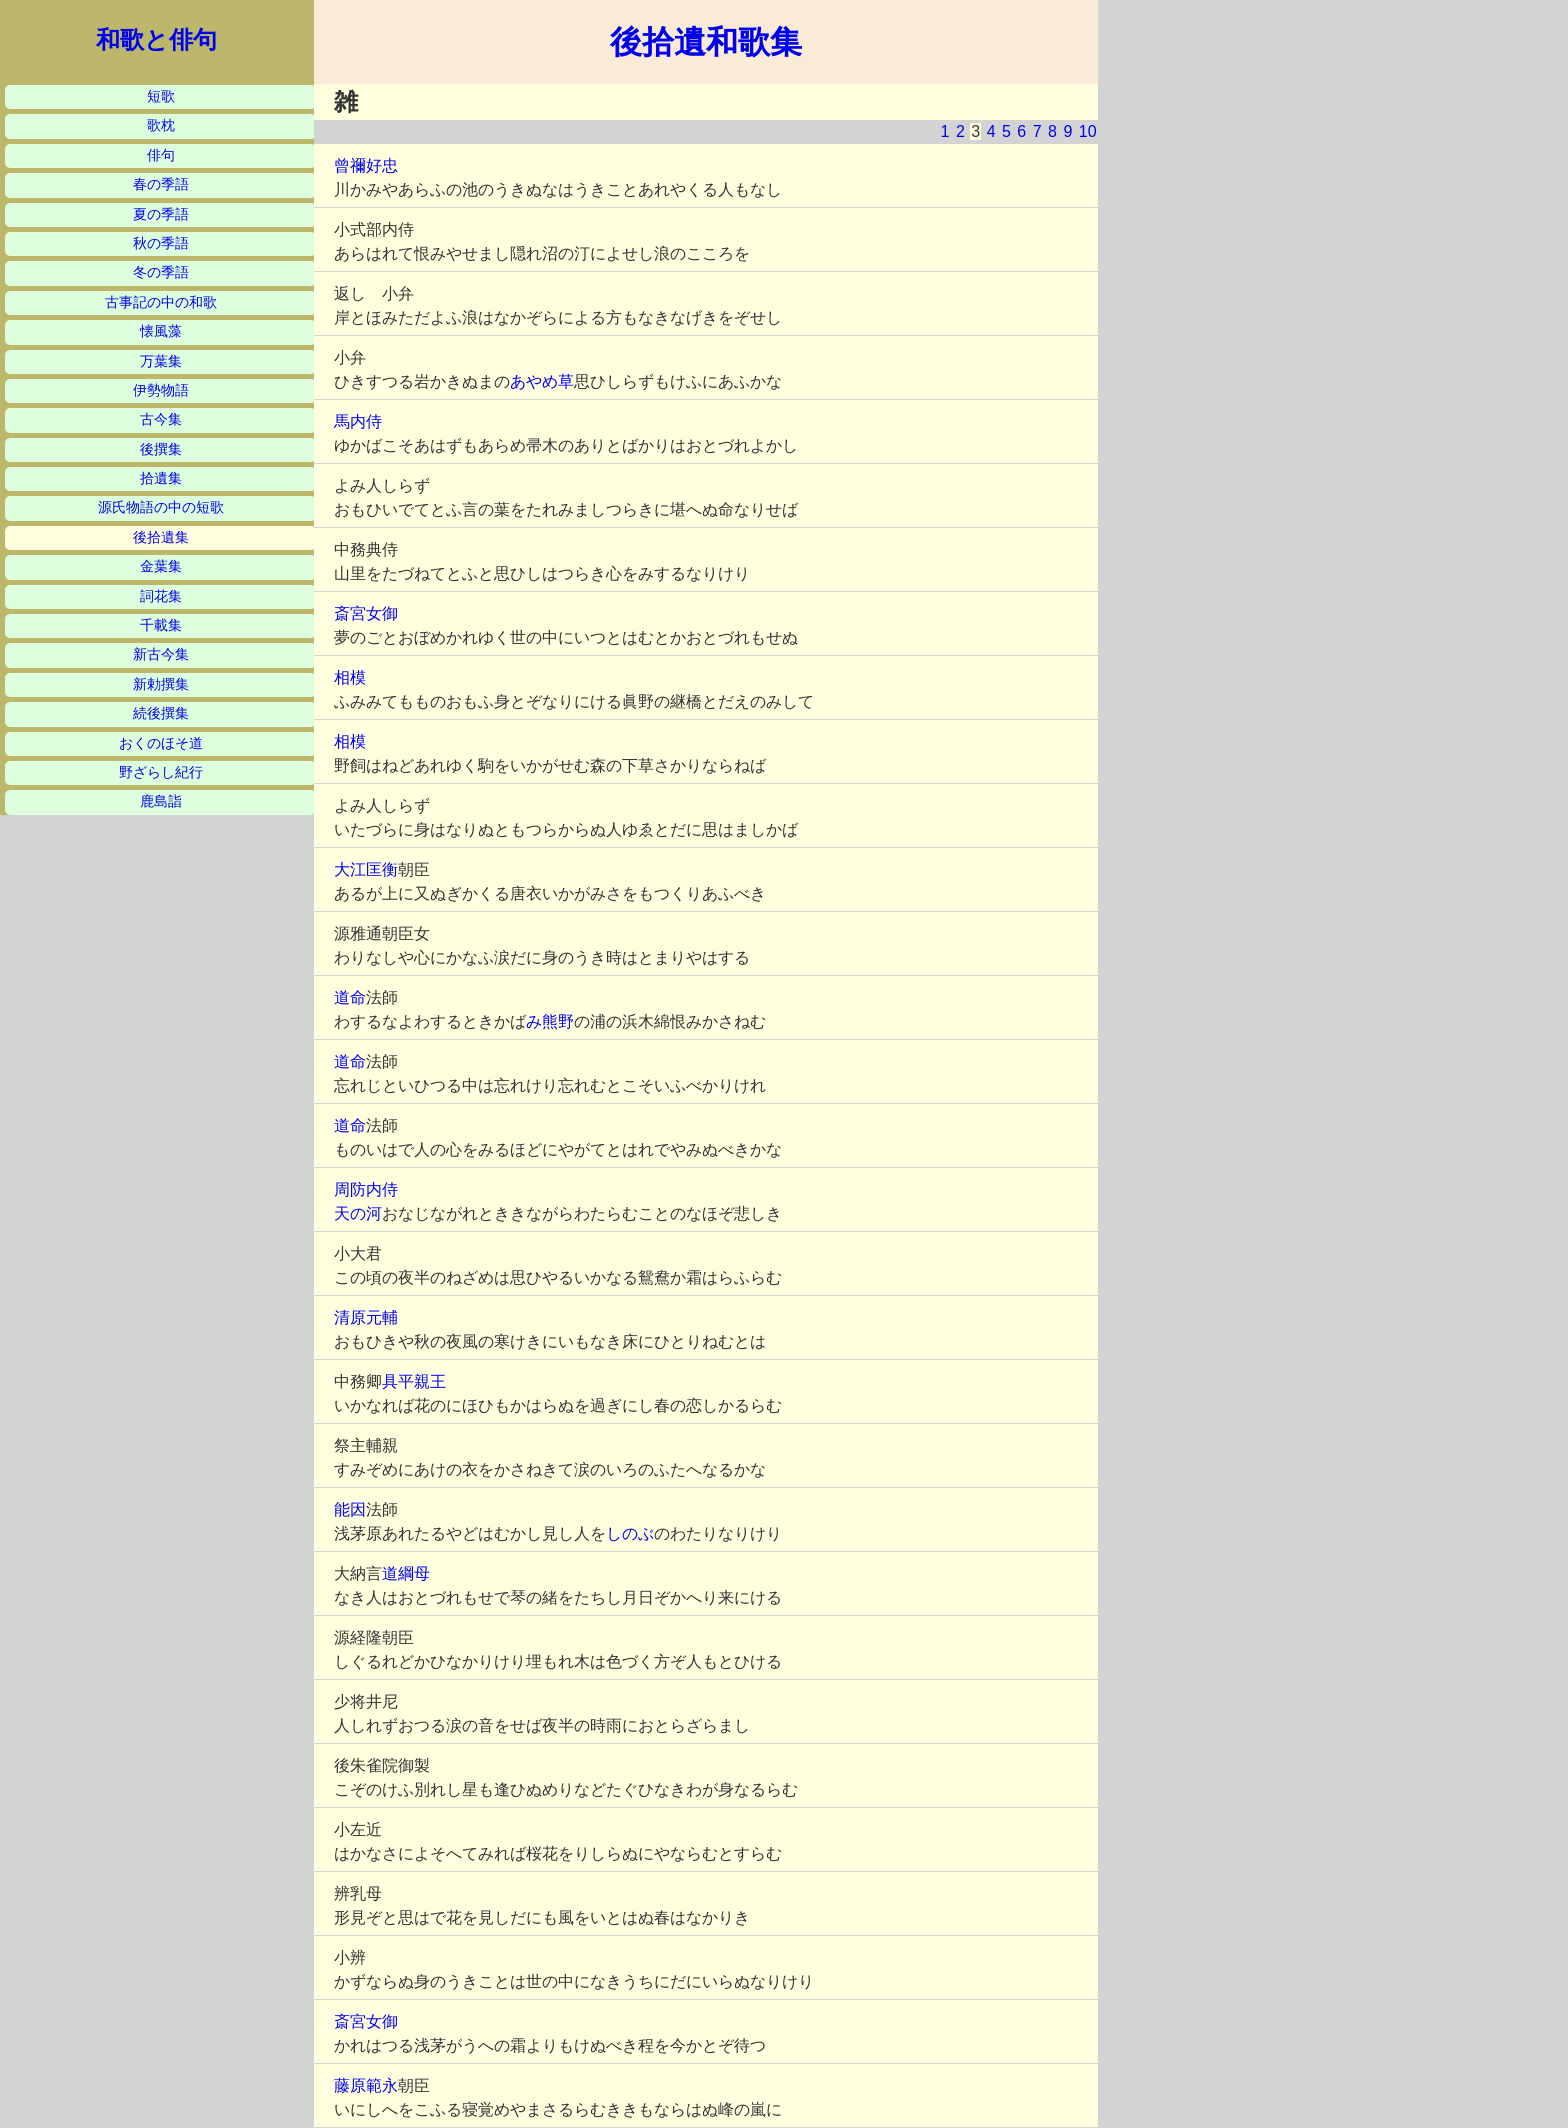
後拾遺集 (161, 537)
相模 (350, 677)
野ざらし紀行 (161, 772)
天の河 (358, 1213)
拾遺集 (161, 478)
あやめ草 (542, 381)
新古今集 (161, 654)
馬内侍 (358, 421)
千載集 (161, 625)
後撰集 (161, 449)
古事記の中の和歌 (161, 302)
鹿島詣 (161, 801)
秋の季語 (161, 243)
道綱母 (406, 1573)
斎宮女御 (366, 613)
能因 (350, 1509)
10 (1088, 131)
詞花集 (161, 596)
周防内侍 (366, 1189)
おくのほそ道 (161, 743)
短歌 (161, 96)
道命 (350, 997)
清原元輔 (366, 1317)
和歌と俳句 (156, 40)
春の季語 (161, 184)
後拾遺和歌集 (706, 42)
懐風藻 (161, 331)
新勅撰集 (161, 684)
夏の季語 (161, 214)
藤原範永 (366, 2085)
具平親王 (414, 1381)
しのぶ (630, 1533)
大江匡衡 (366, 869)
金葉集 (161, 566)
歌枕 (161, 125)
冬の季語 (161, 272)
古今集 (161, 419)
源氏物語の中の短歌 (161, 507)
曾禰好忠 (366, 165)
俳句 (161, 155)
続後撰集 (161, 713)
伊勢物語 (161, 390)
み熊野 (550, 1021)
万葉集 (161, 361)
